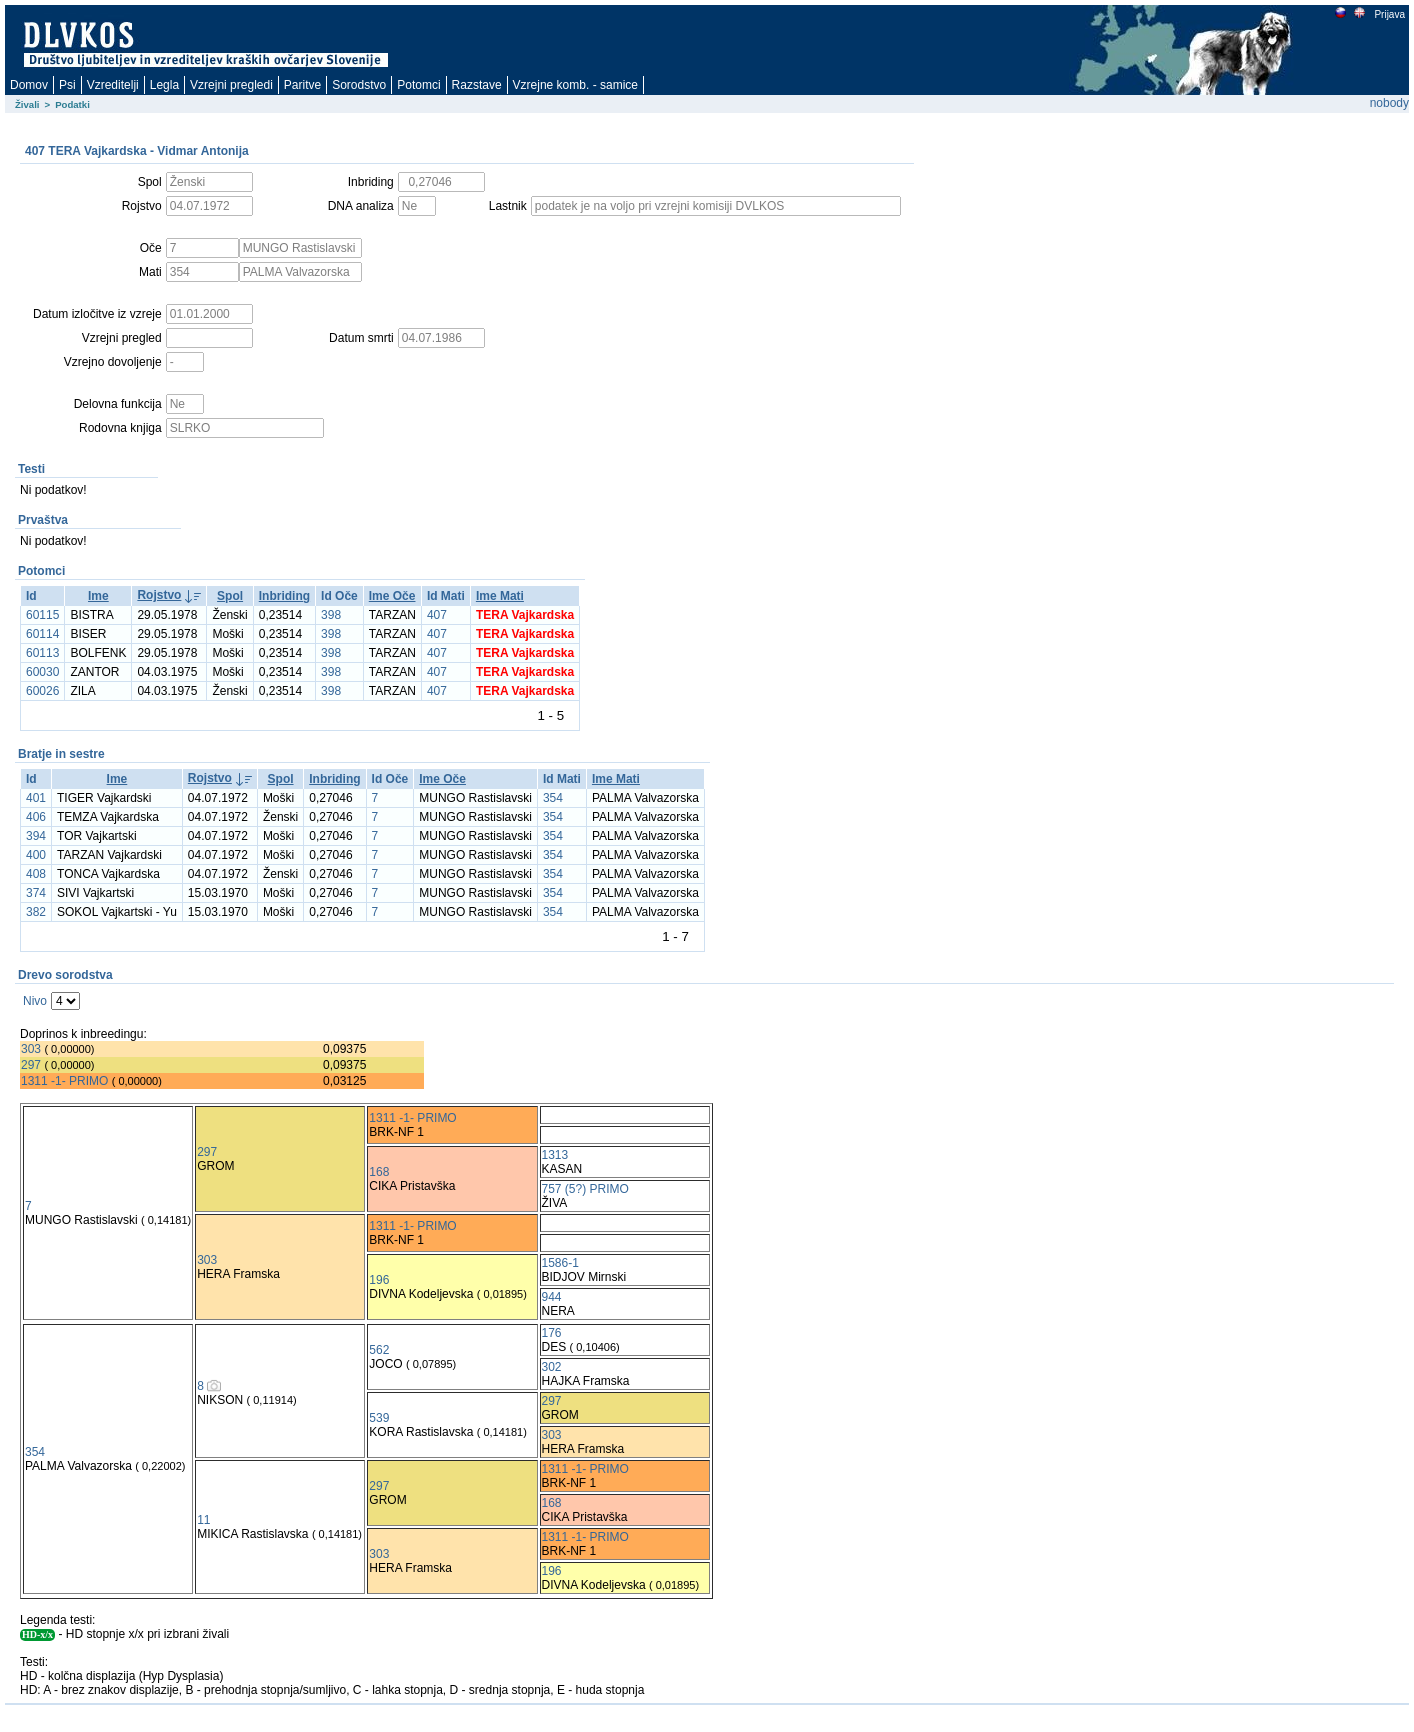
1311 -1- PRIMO (64, 1081)
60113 (42, 653)
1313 (555, 1155)
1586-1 (560, 1263)
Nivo (35, 1001)
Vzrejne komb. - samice (575, 85)
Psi (67, 85)
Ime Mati (500, 596)
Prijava (1389, 14)
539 (379, 1418)
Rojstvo (159, 595)
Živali (27, 104)
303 (31, 1049)
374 (36, 893)
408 (36, 874)
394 (36, 836)
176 (552, 1333)
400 (36, 855)
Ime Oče (392, 596)
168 (379, 1172)
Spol (230, 596)
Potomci (418, 85)
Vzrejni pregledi (231, 85)
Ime (98, 596)
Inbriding (284, 596)
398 (331, 615)
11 (203, 1520)
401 (36, 798)
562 (379, 1350)
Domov (29, 85)
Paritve (302, 85)
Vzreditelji (113, 85)
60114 (42, 634)
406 (36, 817)
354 (553, 798)
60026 (42, 691)
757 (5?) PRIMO (585, 1189)
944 (552, 1297)
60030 (42, 672)
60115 (42, 615)
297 (31, 1065)
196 (379, 1280)
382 (36, 912)
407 (437, 615)
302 (552, 1367)
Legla (164, 85)
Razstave (477, 85)
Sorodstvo (359, 85)
